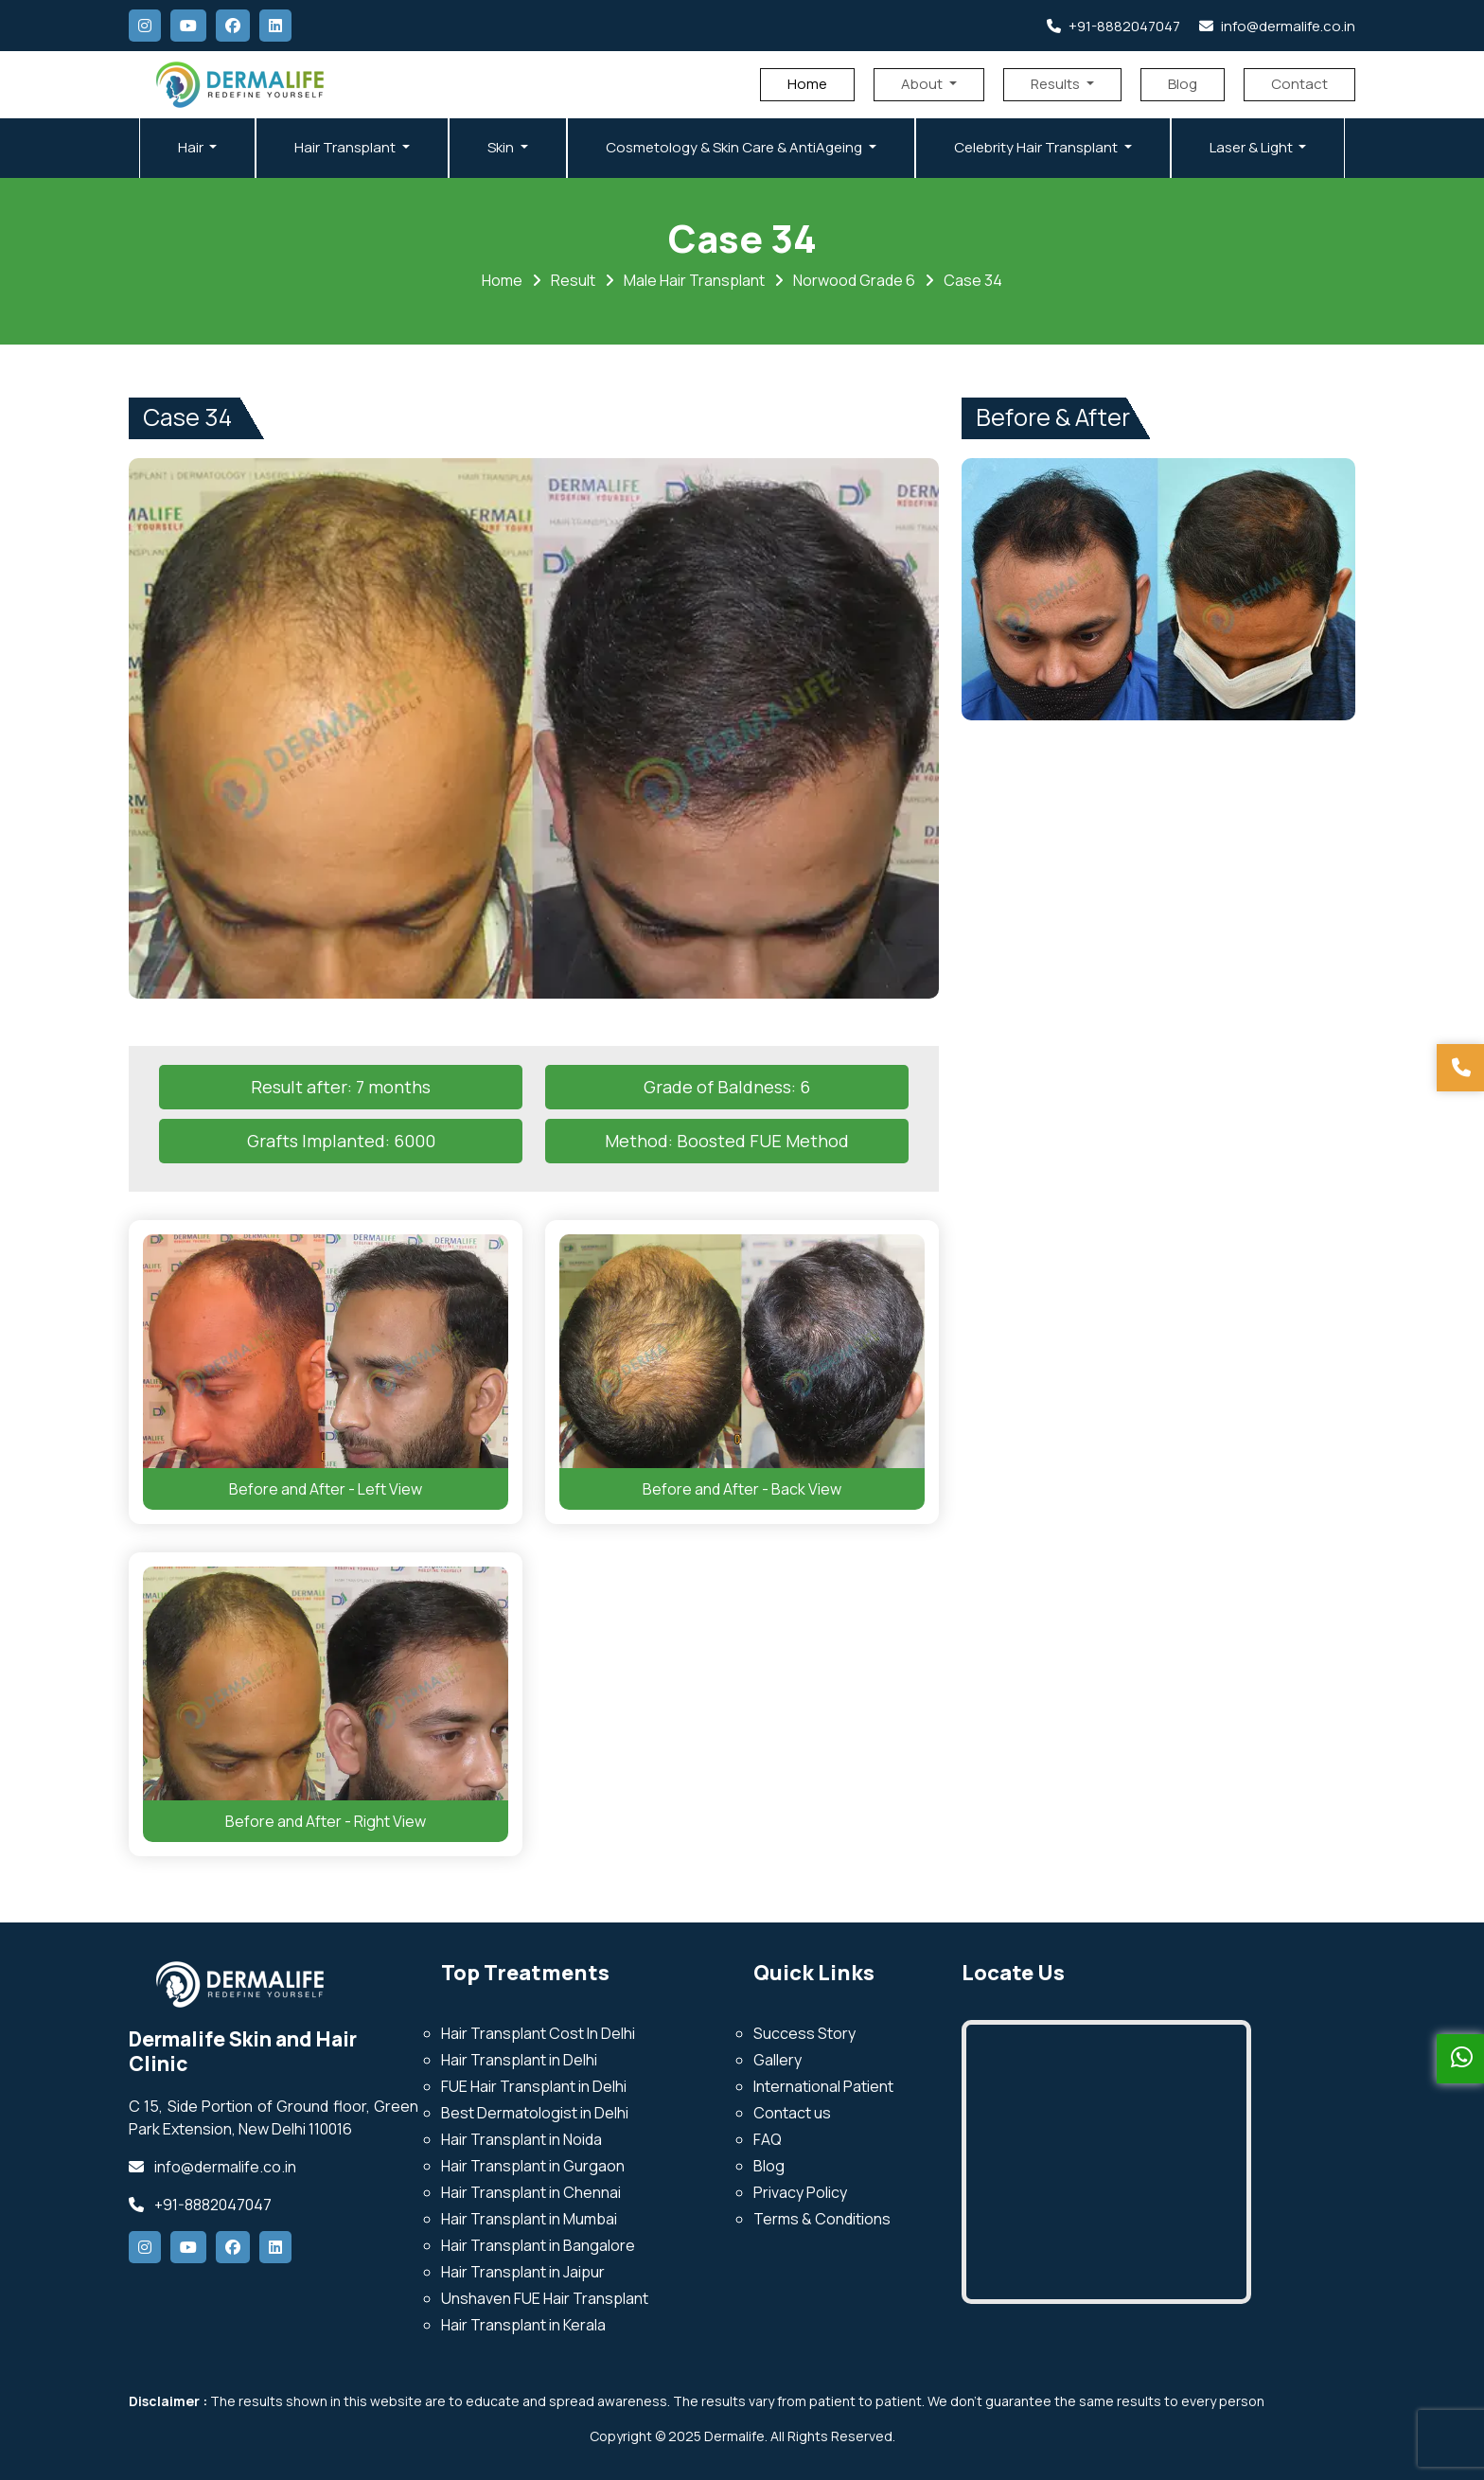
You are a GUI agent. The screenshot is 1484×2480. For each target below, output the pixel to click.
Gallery (777, 2059)
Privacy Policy (800, 2192)
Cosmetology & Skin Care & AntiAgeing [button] (735, 147)
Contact (1299, 84)
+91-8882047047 (1113, 26)
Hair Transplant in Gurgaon (533, 2165)
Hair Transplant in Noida (521, 2139)
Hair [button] (192, 147)
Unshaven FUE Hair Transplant (544, 2298)
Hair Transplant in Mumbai (529, 2218)
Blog (1182, 84)
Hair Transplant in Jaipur (523, 2271)
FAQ (767, 2139)
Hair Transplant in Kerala (523, 2324)
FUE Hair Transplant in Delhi (534, 2086)
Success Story (804, 2033)
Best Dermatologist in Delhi (534, 2112)
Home (807, 84)
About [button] (923, 84)
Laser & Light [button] (1253, 147)
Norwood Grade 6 (854, 280)
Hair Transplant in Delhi (519, 2059)
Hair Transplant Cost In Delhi (538, 2033)
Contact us (792, 2112)
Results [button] (1057, 84)
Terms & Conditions (822, 2218)
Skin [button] (502, 147)
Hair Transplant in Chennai (531, 2192)
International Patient (823, 2086)
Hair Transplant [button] (346, 147)
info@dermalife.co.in (1277, 26)
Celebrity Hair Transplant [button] (1037, 147)
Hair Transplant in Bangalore (538, 2245)
